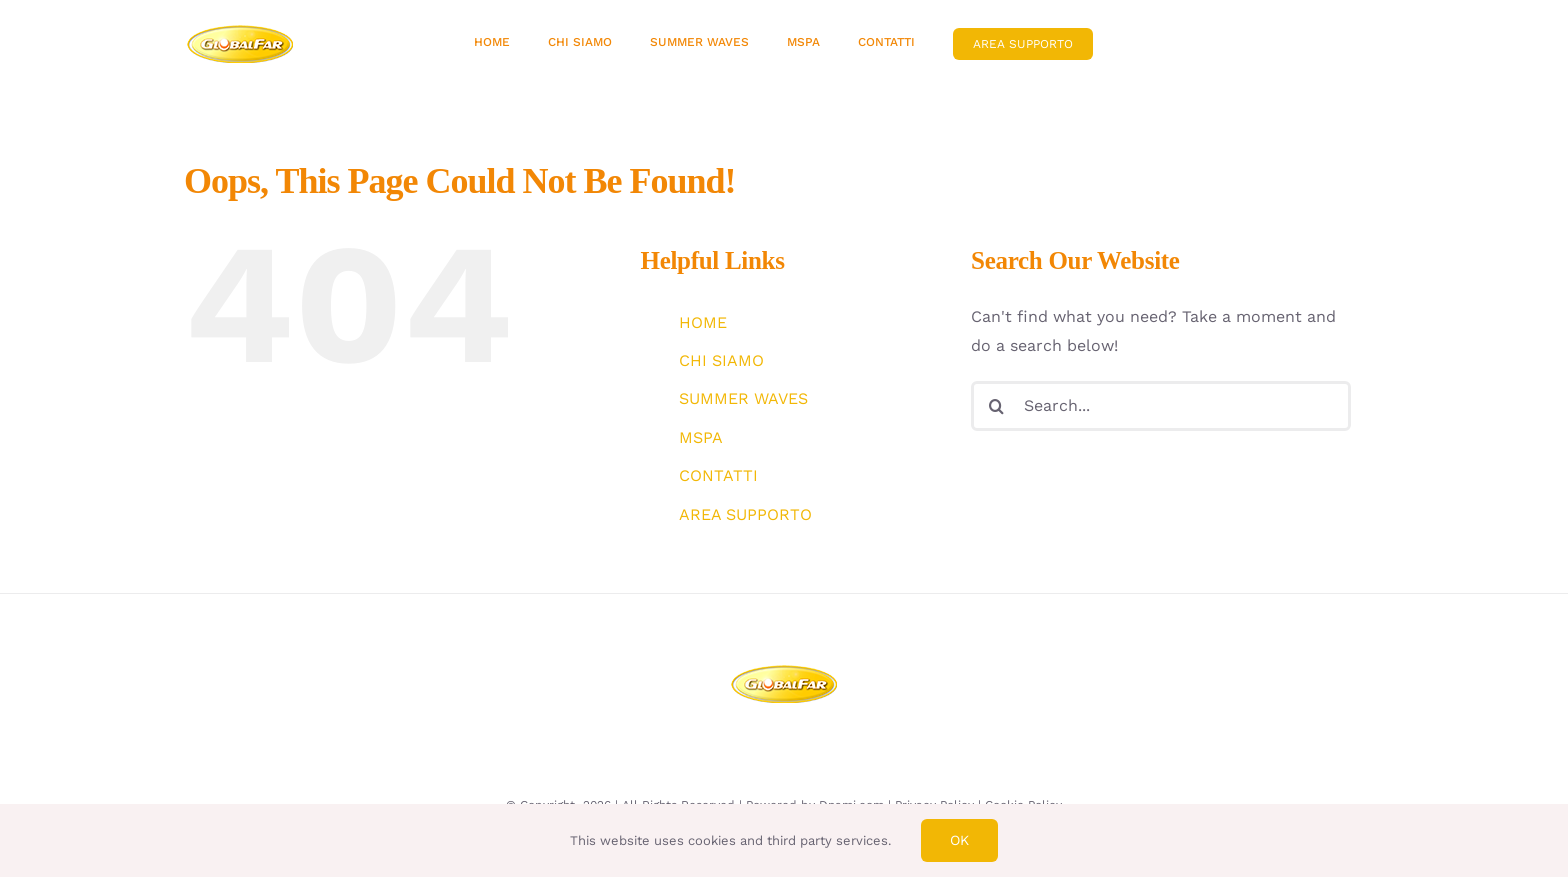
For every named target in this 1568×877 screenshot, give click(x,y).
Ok (959, 840)
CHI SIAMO (721, 360)
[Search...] (1161, 406)
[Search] (996, 406)
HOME (703, 322)
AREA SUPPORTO (745, 514)
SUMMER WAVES (743, 398)
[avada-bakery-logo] (240, 31)
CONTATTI (718, 475)
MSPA (701, 437)
